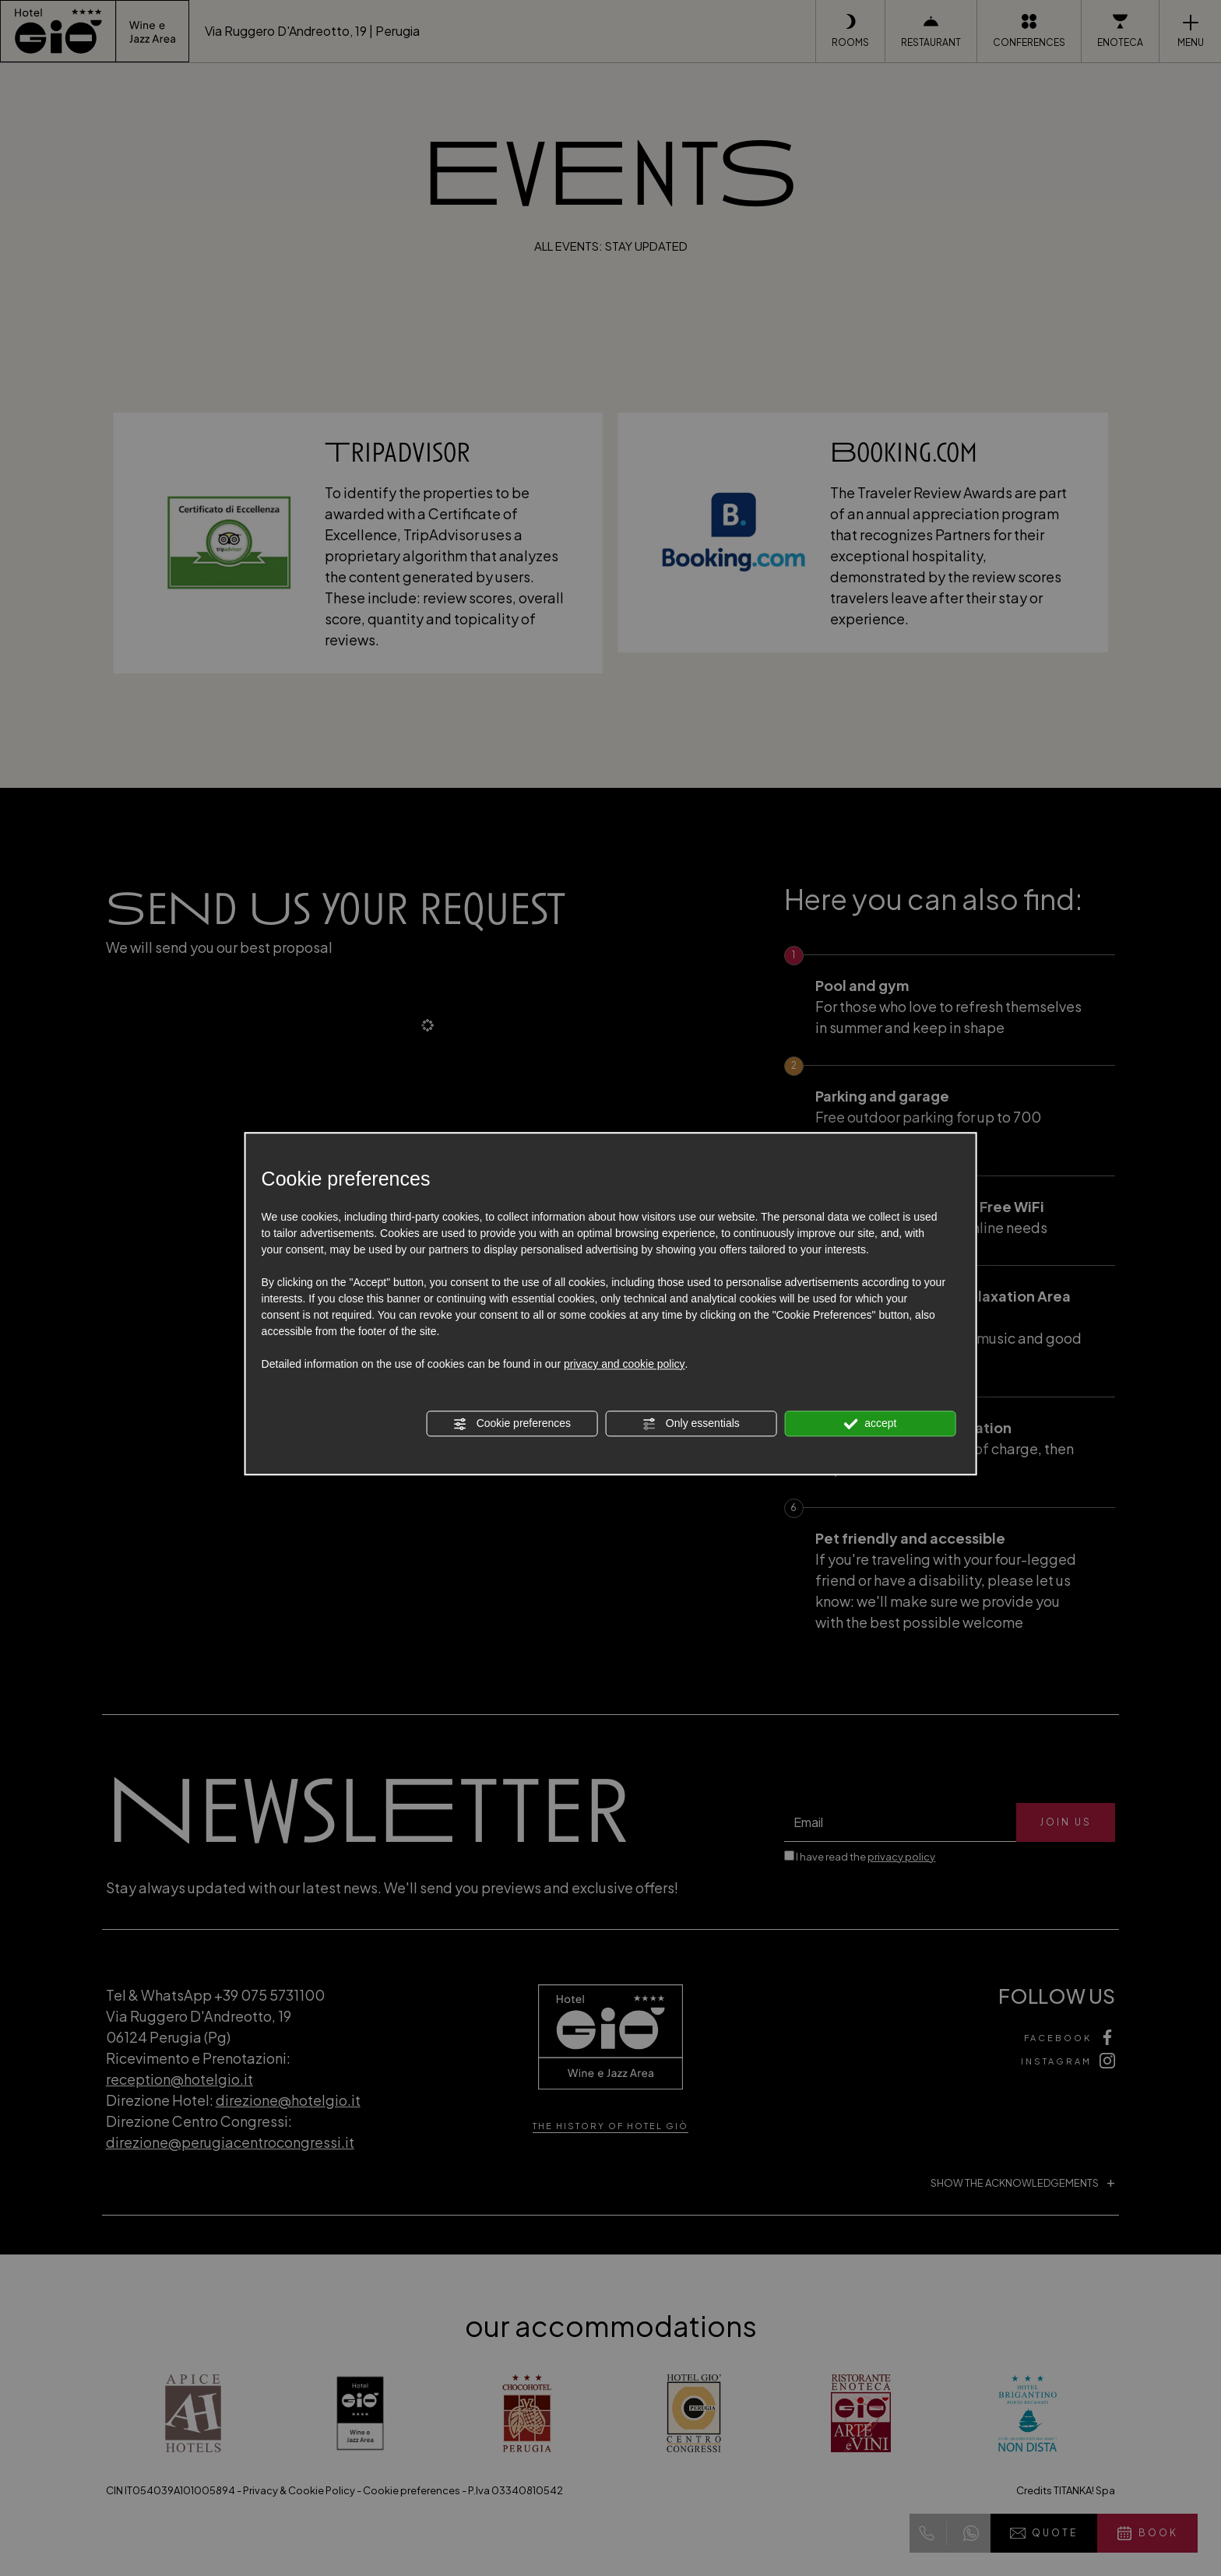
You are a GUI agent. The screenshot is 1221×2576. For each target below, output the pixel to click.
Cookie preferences (512, 1424)
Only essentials (691, 1424)
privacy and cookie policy (624, 1364)
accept (869, 1424)
